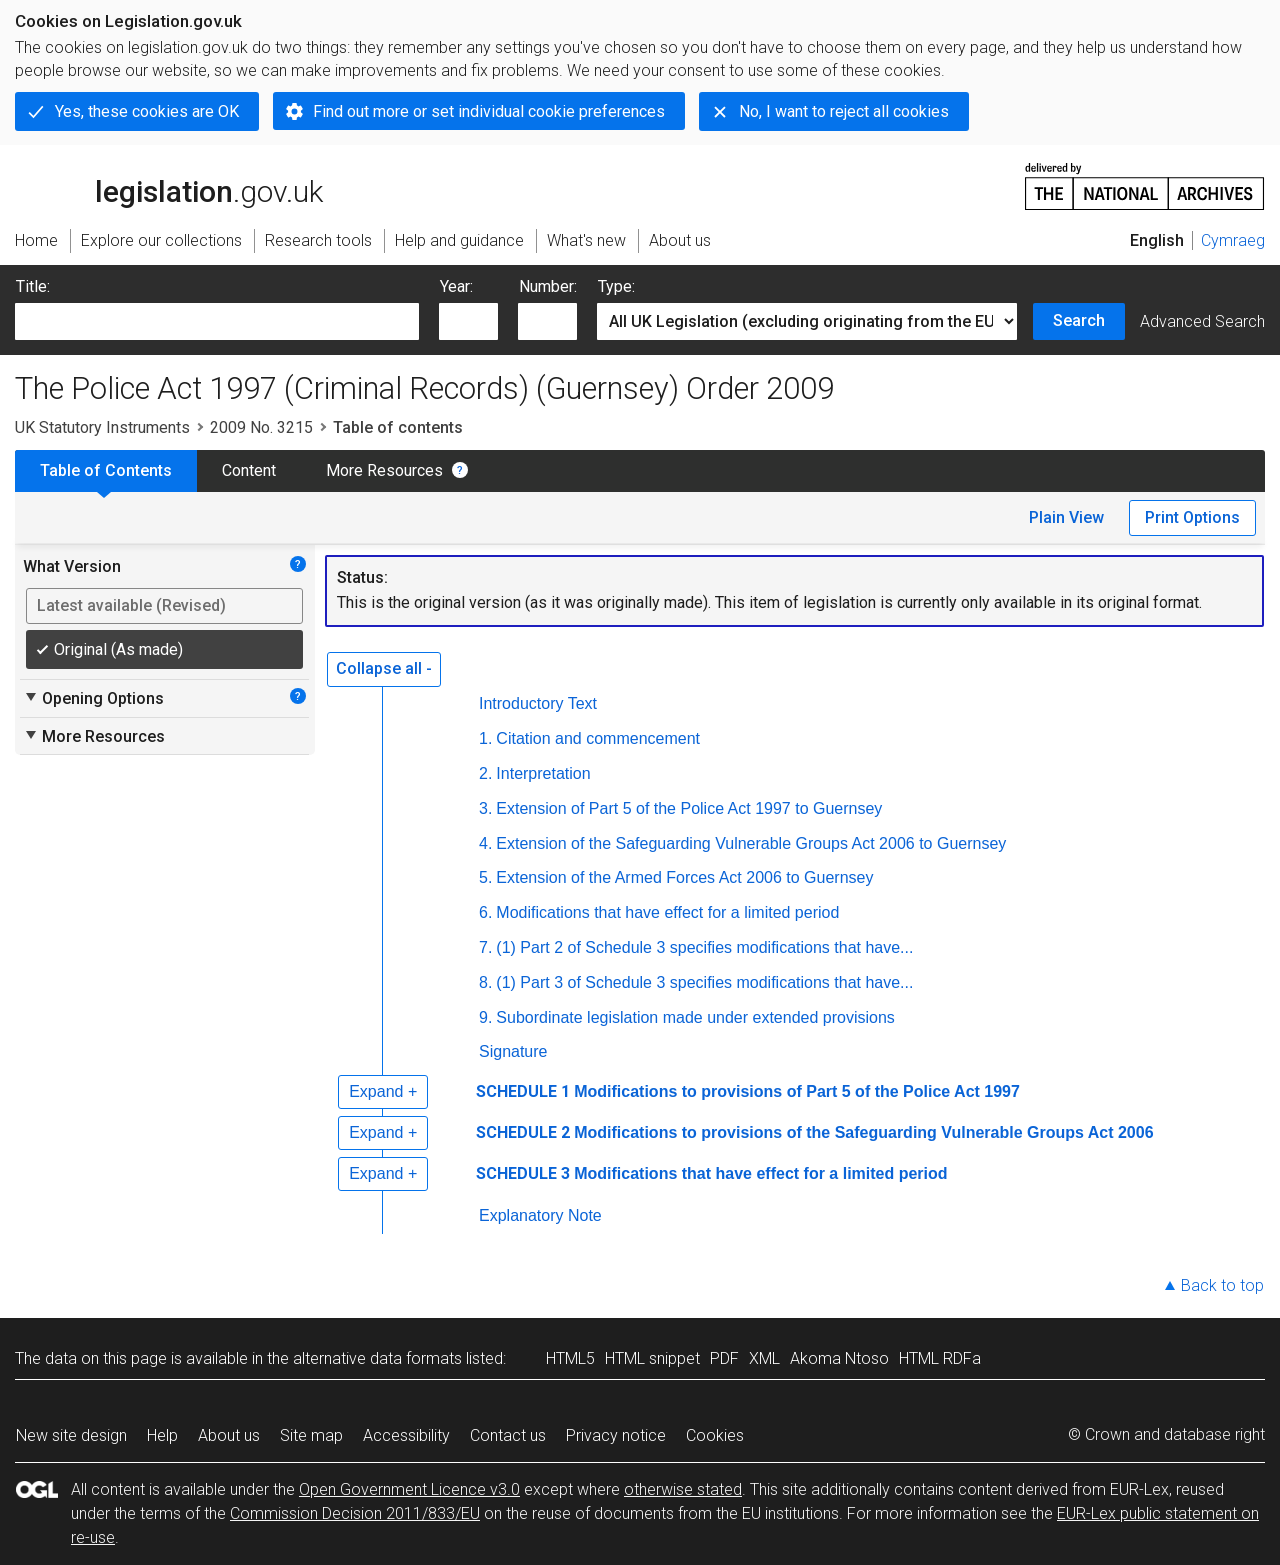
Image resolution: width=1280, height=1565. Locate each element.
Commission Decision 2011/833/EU (355, 1513)
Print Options (1192, 517)
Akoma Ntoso (839, 1358)
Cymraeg (1233, 240)
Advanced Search (1202, 321)
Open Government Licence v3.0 (409, 1489)
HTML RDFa (940, 1358)
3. (485, 808)
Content (249, 470)
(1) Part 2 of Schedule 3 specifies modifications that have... (704, 947)
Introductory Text (538, 703)
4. (485, 843)
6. (485, 912)
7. (485, 947)
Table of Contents (106, 470)
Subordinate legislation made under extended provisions (695, 1017)
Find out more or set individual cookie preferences (489, 111)
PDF (724, 1358)
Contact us (508, 1435)
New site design (71, 1435)
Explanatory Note (540, 1215)
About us (229, 1435)
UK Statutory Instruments (102, 427)
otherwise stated (683, 1489)
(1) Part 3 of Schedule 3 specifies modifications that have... (704, 982)
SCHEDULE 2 (523, 1132)
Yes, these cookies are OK (147, 111)
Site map (311, 1435)
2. (485, 773)
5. (485, 877)
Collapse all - (384, 668)
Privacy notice (616, 1435)
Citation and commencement (598, 738)
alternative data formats (377, 1358)
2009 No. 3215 (261, 427)
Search (1079, 320)
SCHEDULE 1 (523, 1091)
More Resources (384, 470)
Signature (513, 1051)
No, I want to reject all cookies (844, 111)
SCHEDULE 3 (523, 1173)
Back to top (1222, 1285)
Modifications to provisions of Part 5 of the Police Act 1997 (797, 1091)
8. (485, 982)
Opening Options (93, 698)
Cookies (715, 1435)
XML (764, 1358)
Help (162, 1435)
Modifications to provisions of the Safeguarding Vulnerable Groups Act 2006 (863, 1132)
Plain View (1066, 517)
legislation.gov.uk (169, 185)
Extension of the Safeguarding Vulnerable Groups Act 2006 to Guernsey (751, 843)
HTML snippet (652, 1358)
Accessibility (406, 1435)
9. (485, 1017)
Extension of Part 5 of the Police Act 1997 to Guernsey (689, 808)
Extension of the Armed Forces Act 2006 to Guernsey (684, 877)
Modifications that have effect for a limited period (667, 912)
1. (485, 738)
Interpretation (543, 773)
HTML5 (570, 1358)
